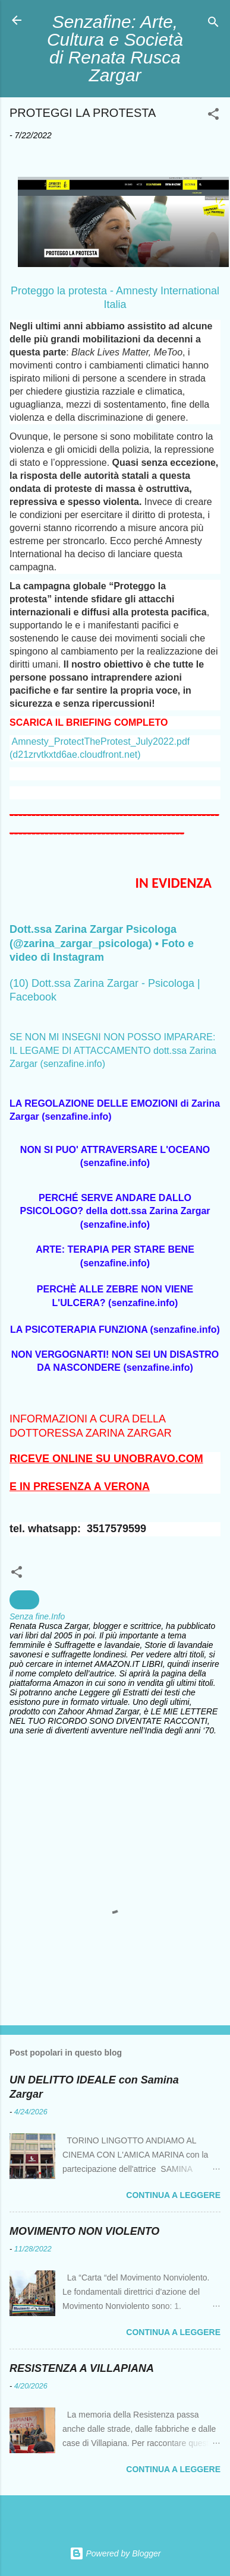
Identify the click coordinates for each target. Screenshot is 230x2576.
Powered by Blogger (115, 2553)
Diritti (24, 1600)
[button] (213, 116)
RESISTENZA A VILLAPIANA (82, 2368)
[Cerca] (213, 24)
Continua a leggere (173, 2195)
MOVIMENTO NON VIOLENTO (84, 2231)
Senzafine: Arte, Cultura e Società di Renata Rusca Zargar (115, 48)
